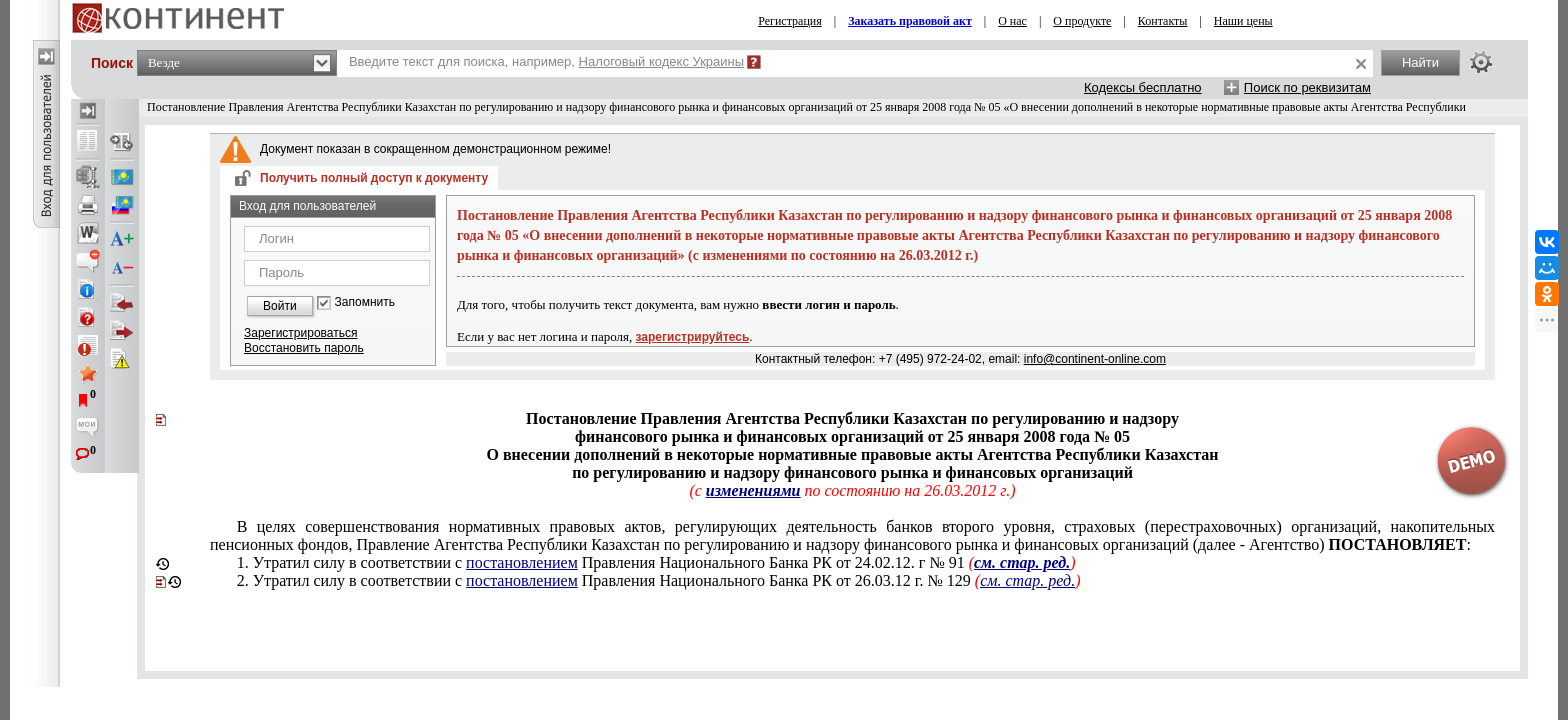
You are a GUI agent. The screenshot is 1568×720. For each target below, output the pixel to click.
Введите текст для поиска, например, (546, 61)
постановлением (522, 562)
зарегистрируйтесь (693, 337)
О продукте (1082, 21)
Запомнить (365, 302)
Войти (280, 306)
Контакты (1163, 21)
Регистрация (790, 21)
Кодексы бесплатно (1143, 87)
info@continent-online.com (1095, 359)
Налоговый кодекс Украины (662, 61)
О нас (1012, 21)
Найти (1420, 62)
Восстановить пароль (304, 348)
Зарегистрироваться (300, 333)
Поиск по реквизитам (1307, 87)
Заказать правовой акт (910, 21)
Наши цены (1243, 21)
